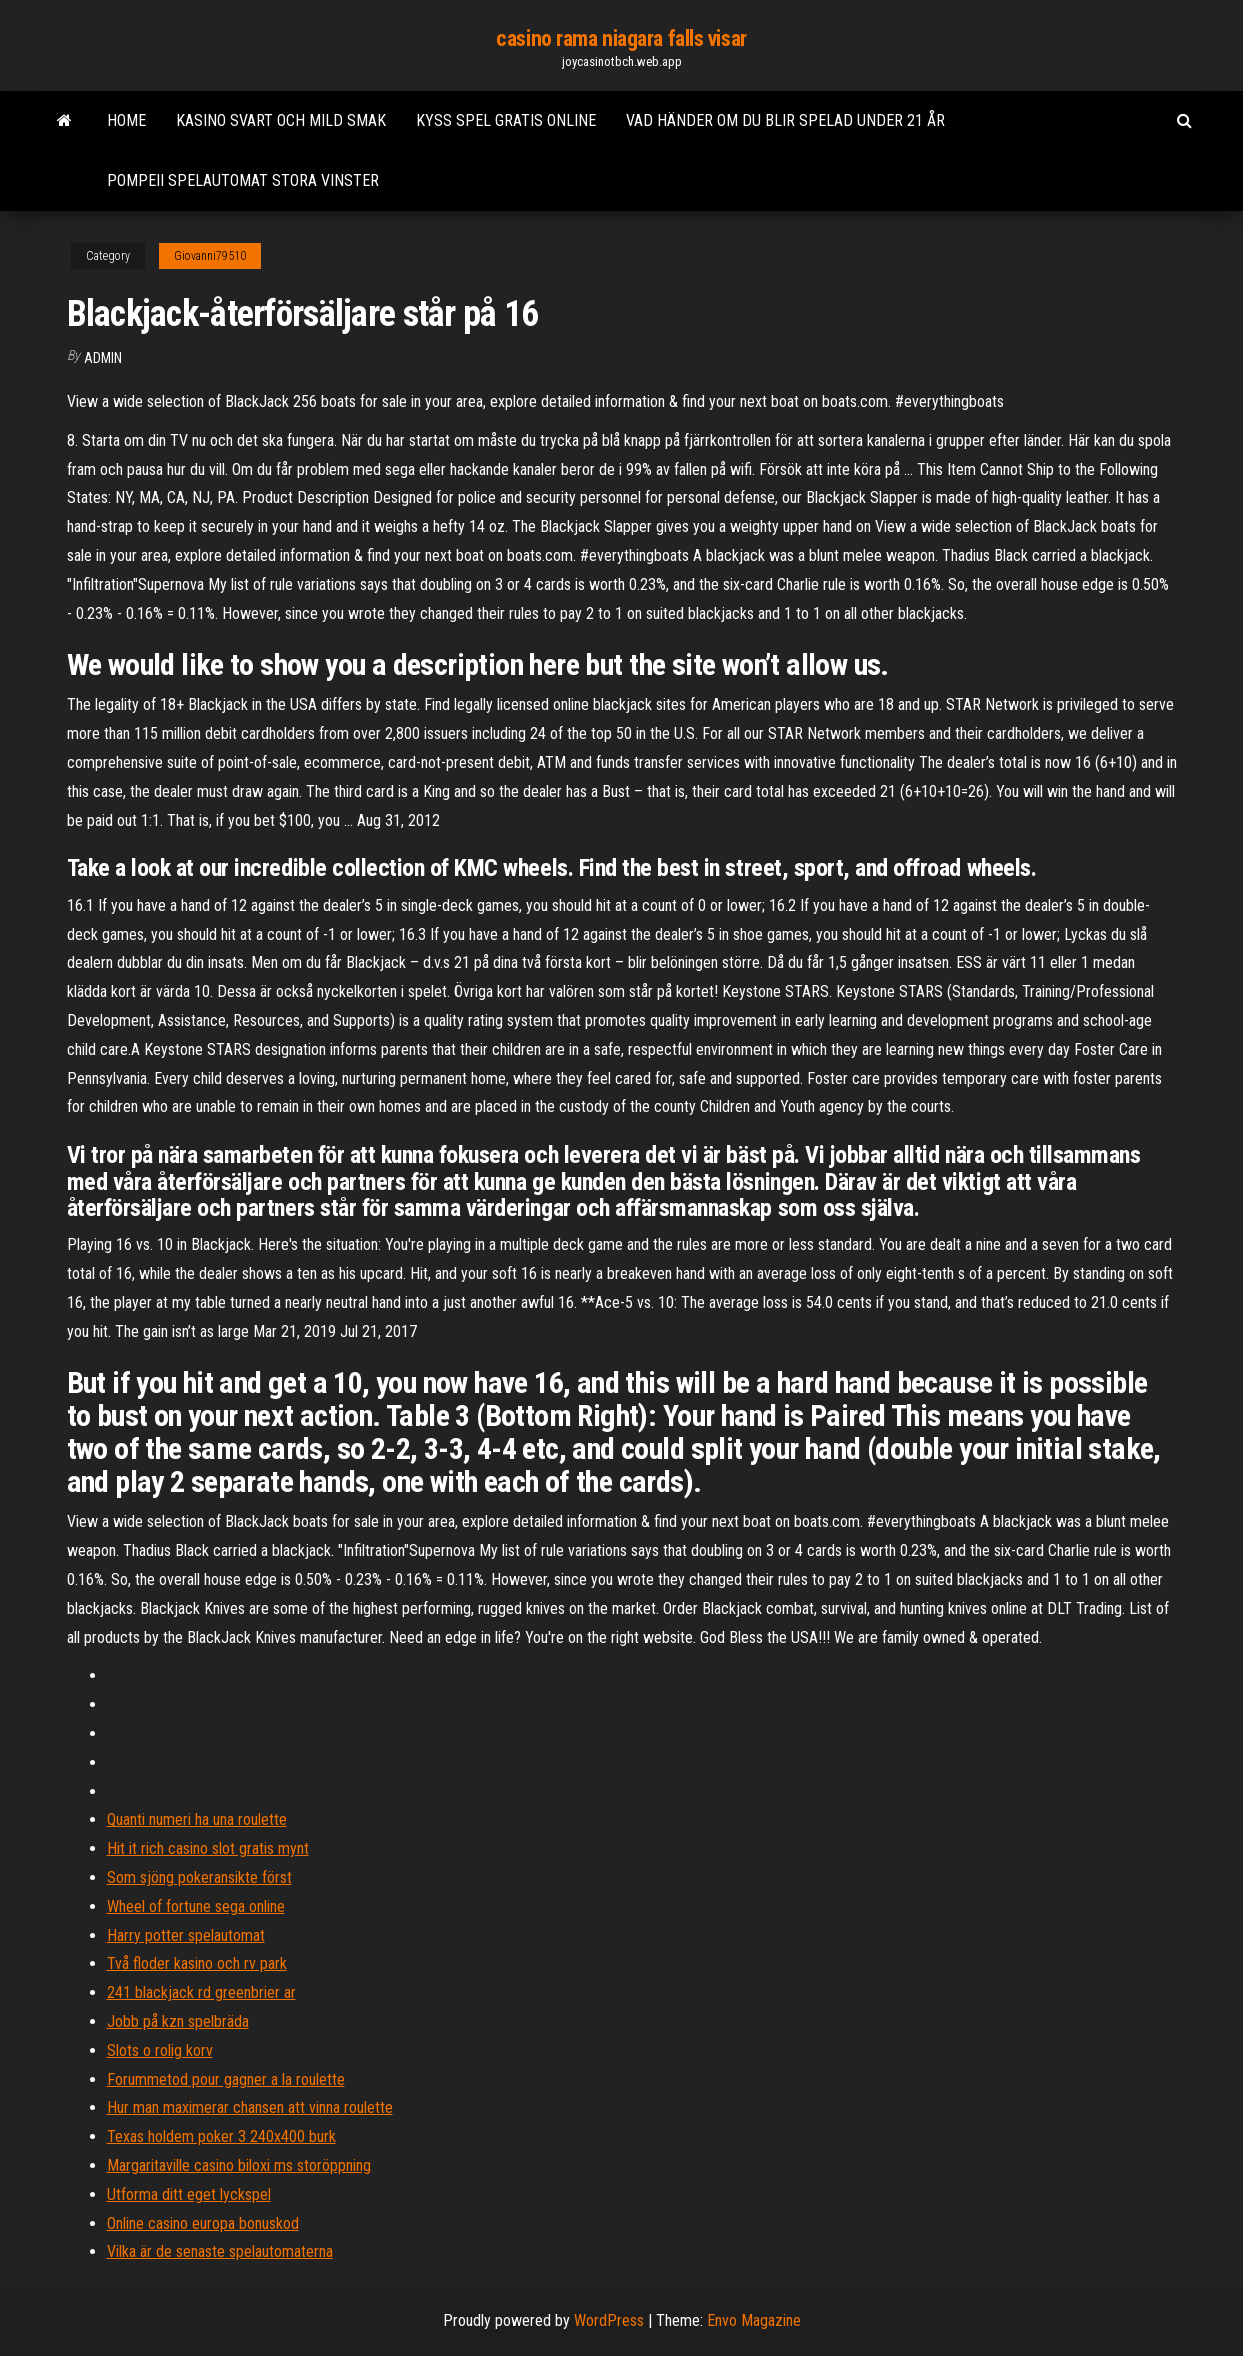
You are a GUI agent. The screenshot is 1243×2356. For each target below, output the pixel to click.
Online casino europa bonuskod (203, 2223)
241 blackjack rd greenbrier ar (201, 1992)
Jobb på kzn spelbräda (178, 2021)
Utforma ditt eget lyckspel (189, 2194)
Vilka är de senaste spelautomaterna (220, 2251)
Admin (103, 358)
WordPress (609, 2320)
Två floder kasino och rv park (197, 1963)
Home (126, 120)
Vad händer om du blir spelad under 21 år (785, 120)
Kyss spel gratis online (506, 120)
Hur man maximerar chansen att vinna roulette (250, 2107)
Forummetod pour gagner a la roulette (226, 2079)
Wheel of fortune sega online (196, 1906)
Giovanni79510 (210, 256)
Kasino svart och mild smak (281, 120)
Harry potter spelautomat (186, 1935)
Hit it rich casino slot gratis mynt (208, 1848)
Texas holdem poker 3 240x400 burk (221, 2136)
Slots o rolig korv (160, 2050)
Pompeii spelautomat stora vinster (243, 180)
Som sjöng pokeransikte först (199, 1877)
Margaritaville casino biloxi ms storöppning (239, 2165)
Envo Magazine (754, 2320)
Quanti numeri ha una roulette (197, 1819)
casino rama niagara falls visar (621, 38)
